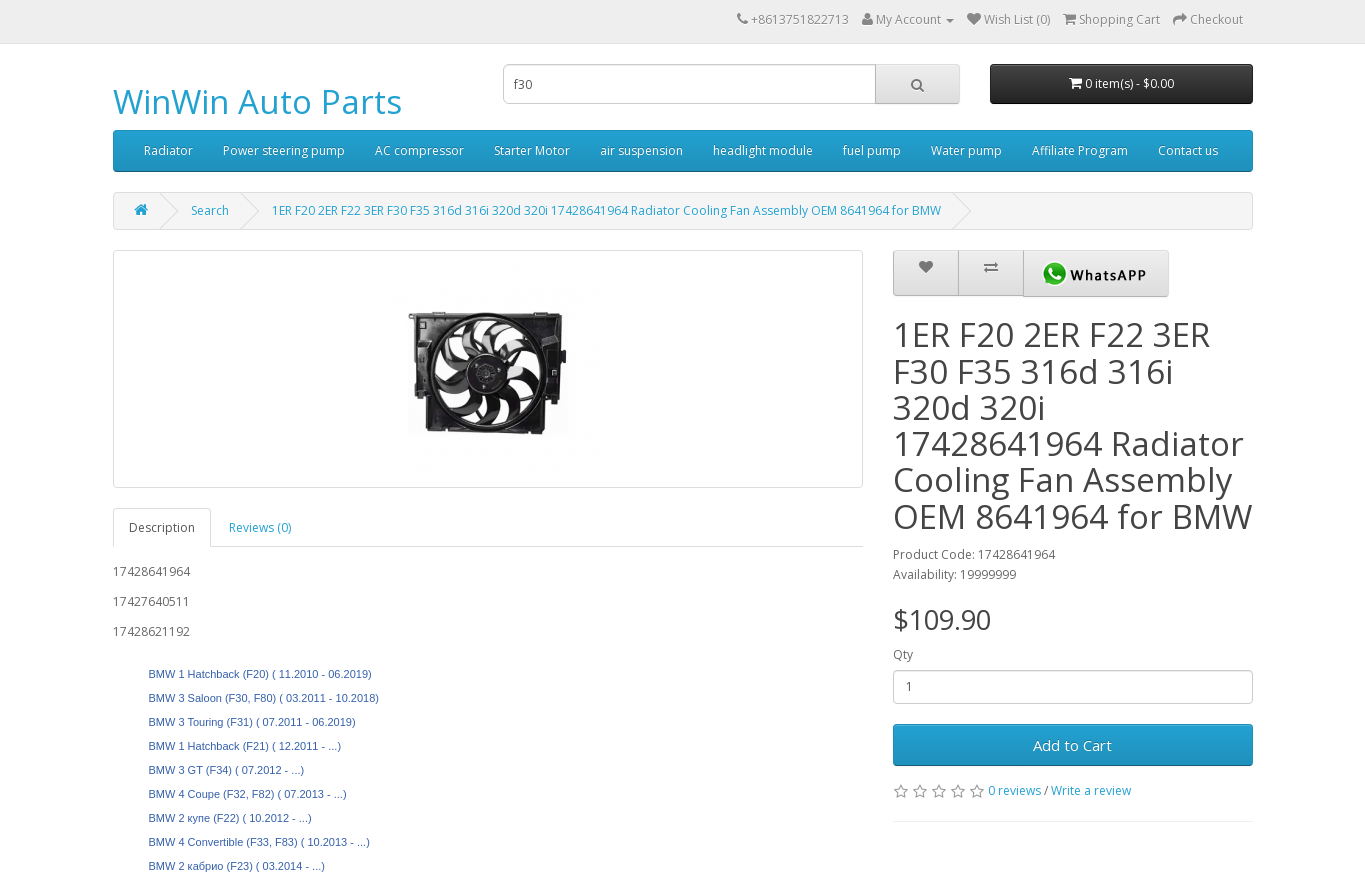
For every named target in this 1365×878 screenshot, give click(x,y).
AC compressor (419, 150)
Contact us (1188, 150)
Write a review (1091, 790)
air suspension (641, 150)
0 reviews (1014, 790)
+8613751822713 (800, 19)
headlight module (763, 150)
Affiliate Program (1080, 150)
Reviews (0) (260, 527)
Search (210, 210)
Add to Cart (1072, 745)
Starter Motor (532, 150)
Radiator (168, 150)
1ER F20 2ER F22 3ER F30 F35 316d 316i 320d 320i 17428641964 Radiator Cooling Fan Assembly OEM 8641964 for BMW (606, 210)
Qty (903, 654)
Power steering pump (284, 150)
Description (162, 527)
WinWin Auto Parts (257, 101)
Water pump (966, 150)
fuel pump (872, 150)
